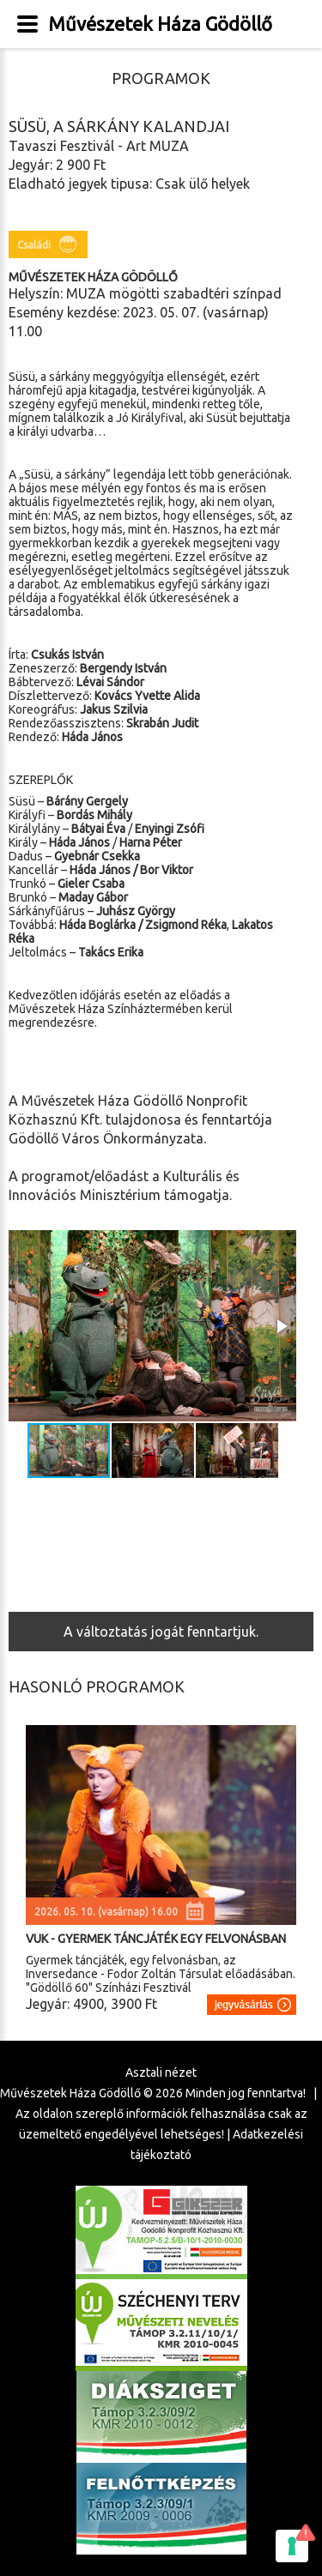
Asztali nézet (161, 2072)
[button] (281, 1326)
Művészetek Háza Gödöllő (160, 23)
